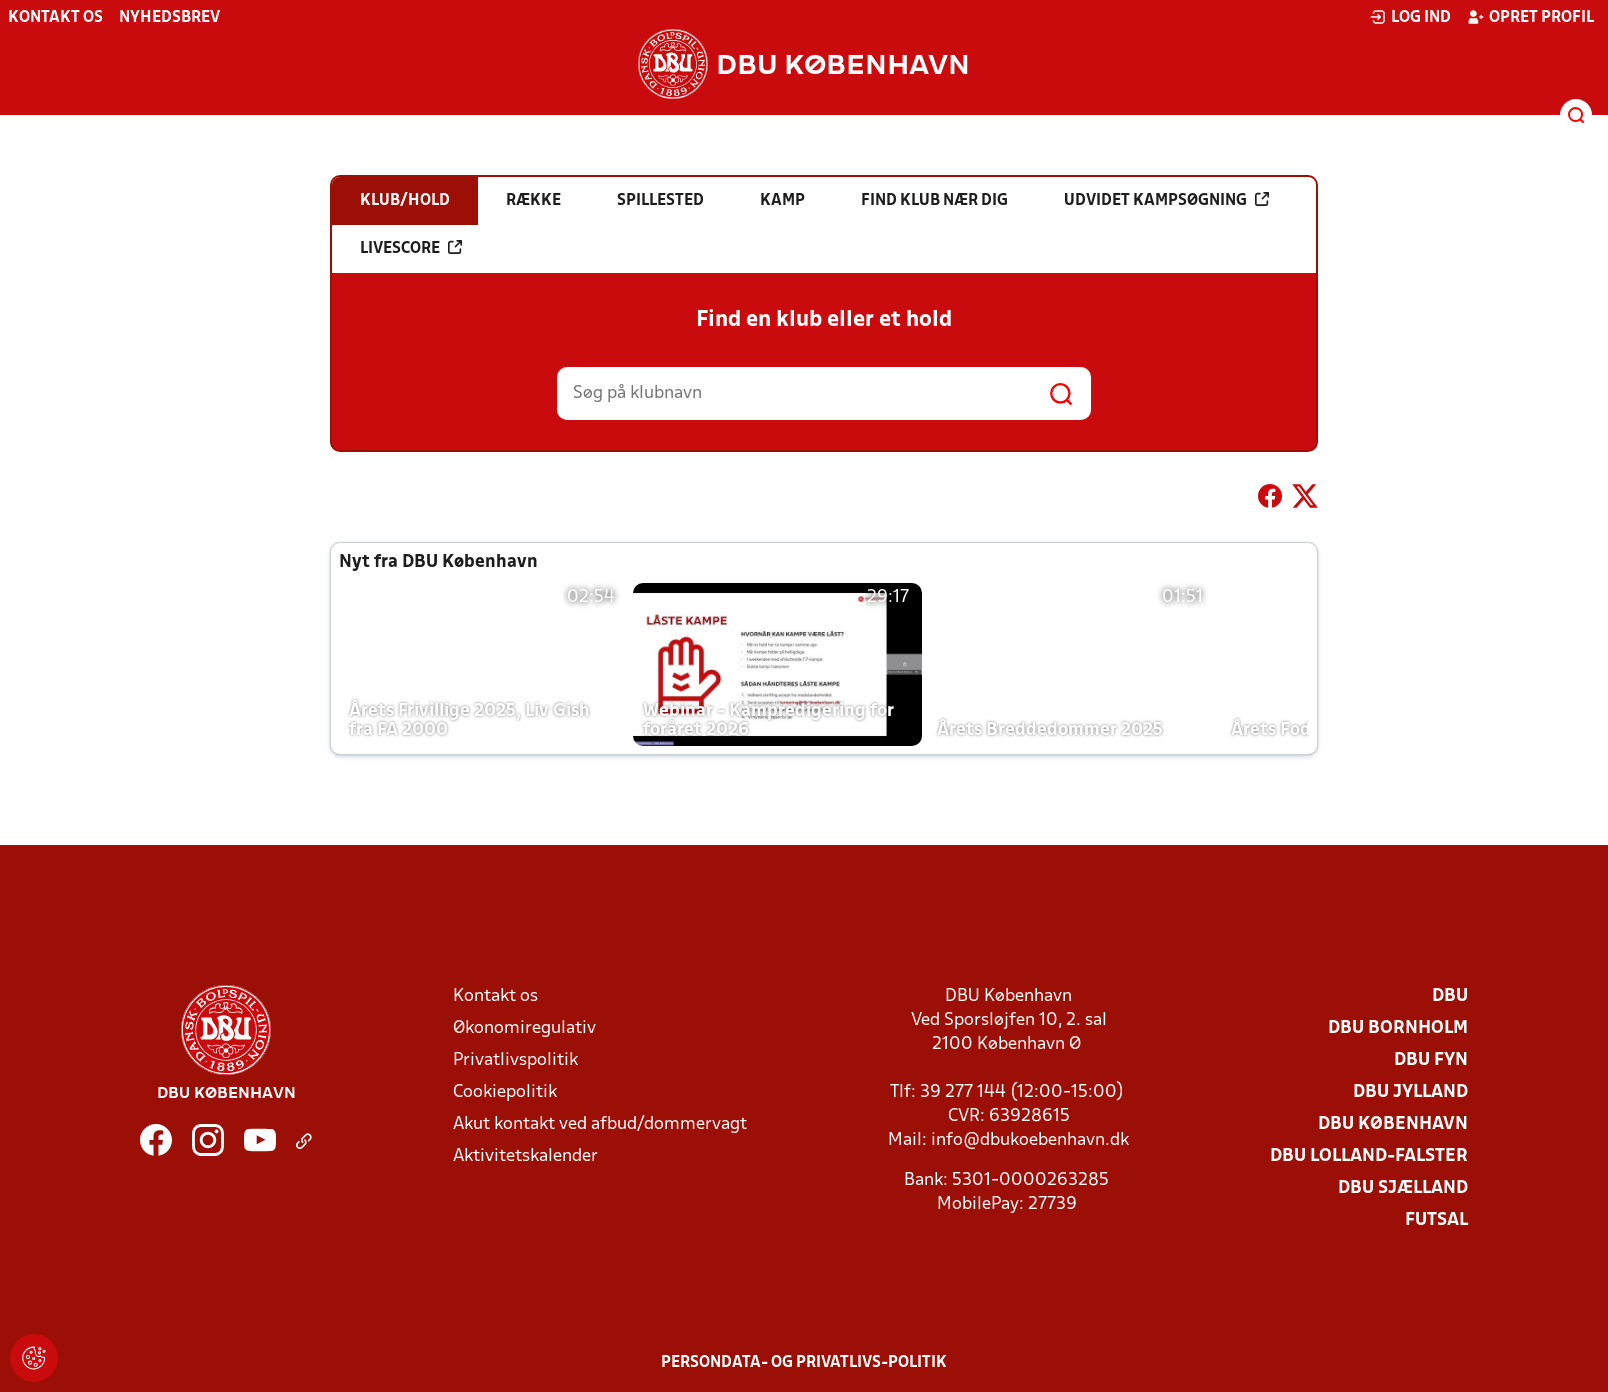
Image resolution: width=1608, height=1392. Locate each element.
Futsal (1436, 1220)
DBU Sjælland (1403, 1188)
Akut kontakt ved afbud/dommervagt (600, 1124)
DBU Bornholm (1398, 1028)
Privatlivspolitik (515, 1060)
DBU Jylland (1410, 1092)
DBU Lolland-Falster (1369, 1156)
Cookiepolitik (505, 1092)
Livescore (411, 248)
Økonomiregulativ (524, 1028)
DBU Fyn (1431, 1060)
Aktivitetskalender (525, 1156)
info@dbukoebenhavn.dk (1030, 1140)
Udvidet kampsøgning (1166, 200)
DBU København (1393, 1124)
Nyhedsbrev (169, 18)
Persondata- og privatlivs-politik (804, 1363)
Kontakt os (55, 18)
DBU (1450, 996)
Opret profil (1530, 17)
